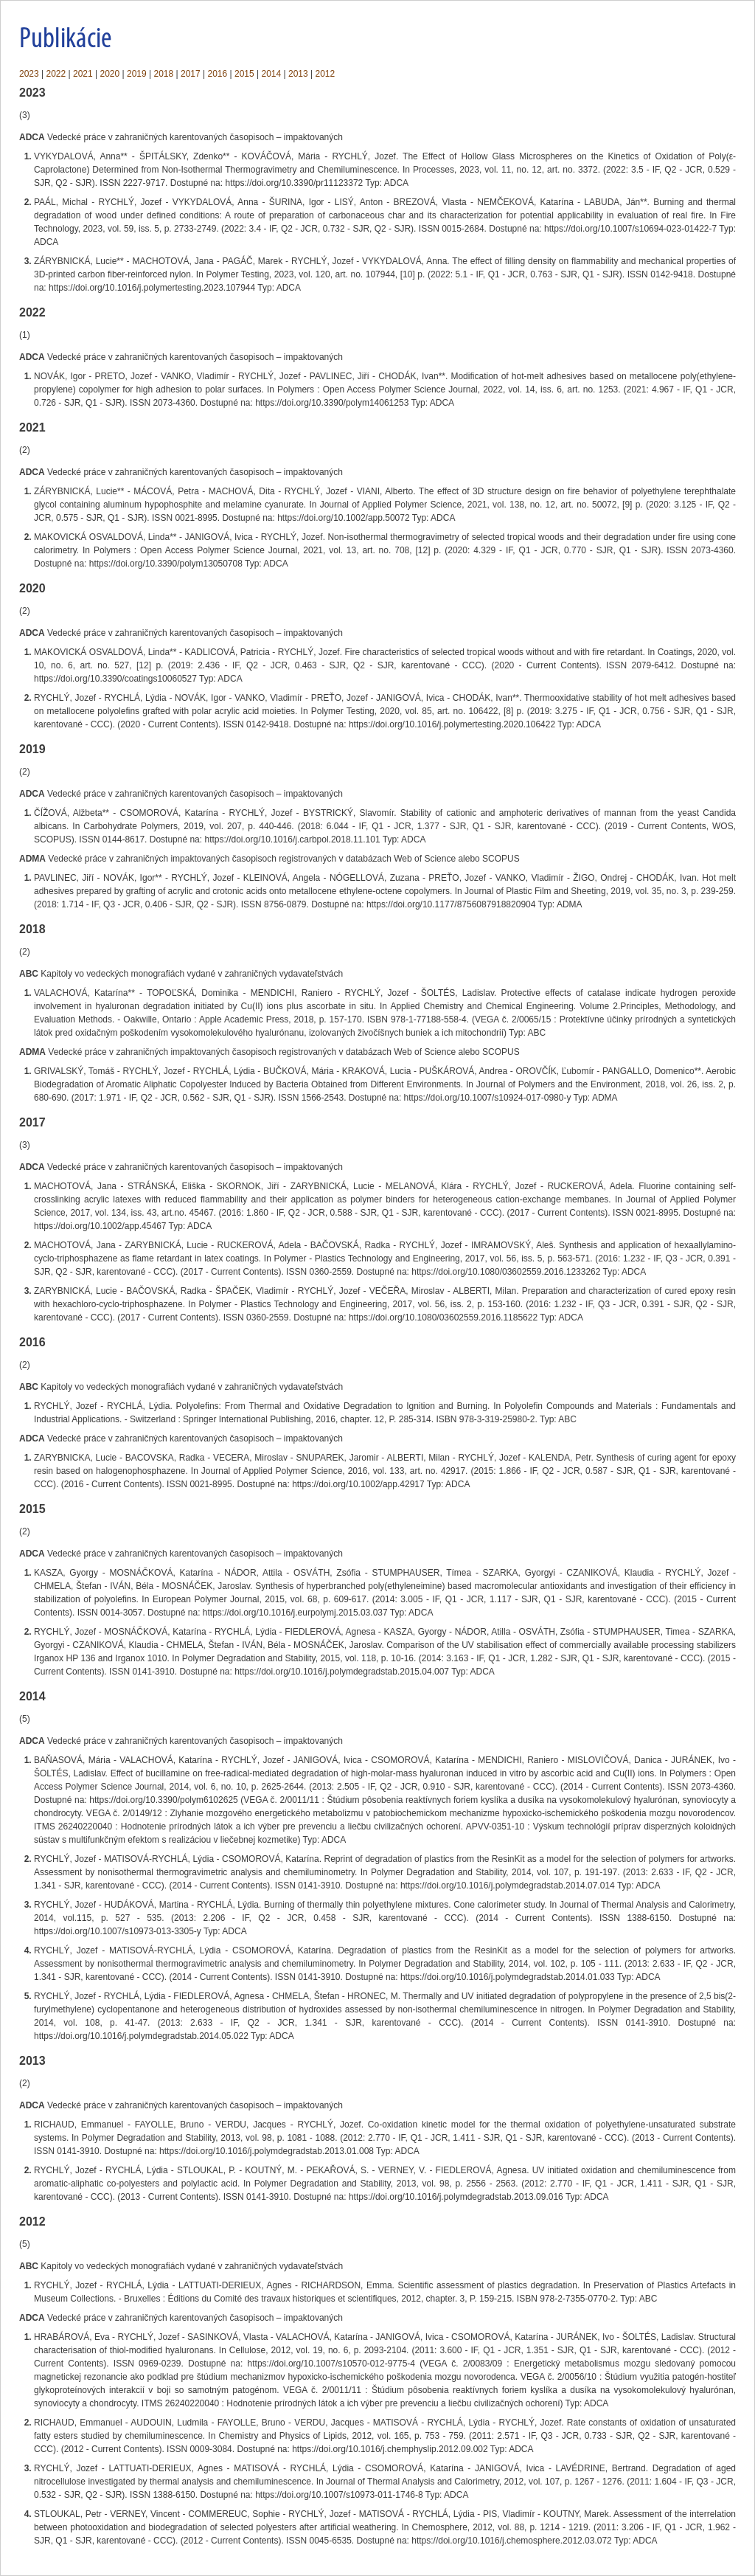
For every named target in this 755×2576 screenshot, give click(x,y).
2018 (164, 74)
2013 (298, 74)
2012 (325, 74)
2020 (110, 74)
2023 (29, 74)
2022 (56, 74)
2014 (272, 74)
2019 (137, 74)
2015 (244, 74)
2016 (218, 74)
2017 (191, 74)
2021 (83, 74)
